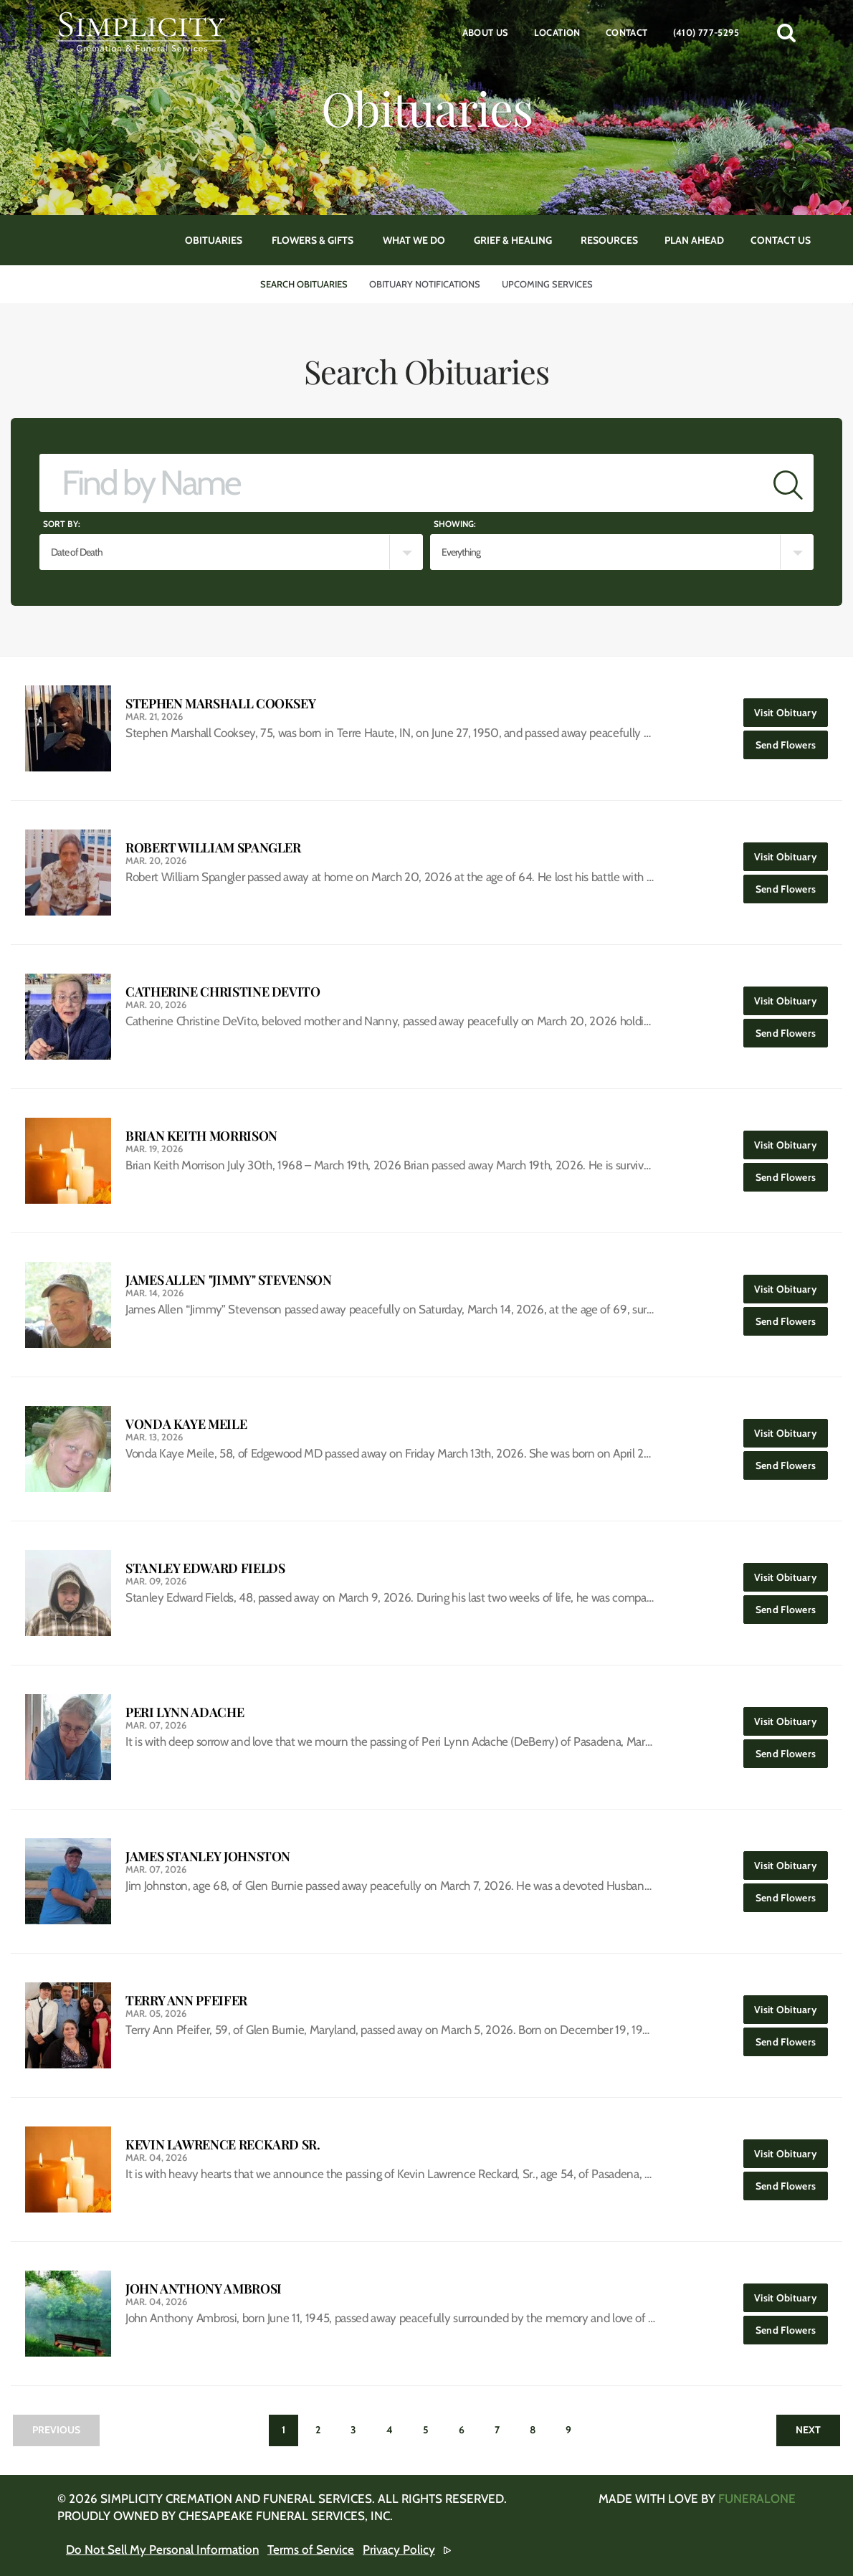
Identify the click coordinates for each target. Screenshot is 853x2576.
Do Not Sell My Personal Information (162, 2549)
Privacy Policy (399, 2549)
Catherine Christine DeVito (222, 991)
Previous (56, 2429)
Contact (627, 32)
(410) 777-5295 (706, 32)
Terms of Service (310, 2549)
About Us (485, 32)
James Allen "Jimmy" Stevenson (228, 1280)
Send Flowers (792, 741)
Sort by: (61, 523)
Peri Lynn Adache (184, 1712)
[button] (786, 32)
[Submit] (788, 483)
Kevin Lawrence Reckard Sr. (222, 2144)
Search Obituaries (304, 284)
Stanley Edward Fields (205, 1568)
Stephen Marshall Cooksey (220, 703)
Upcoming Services (547, 284)
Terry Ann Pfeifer (186, 2000)
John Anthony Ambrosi (203, 2288)
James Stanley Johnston (207, 1856)
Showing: (455, 523)
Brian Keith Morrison (201, 1136)
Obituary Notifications (424, 284)
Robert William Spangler (213, 847)
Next (808, 2429)
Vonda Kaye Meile (186, 1424)
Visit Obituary (791, 708)
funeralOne (757, 2498)
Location (557, 32)
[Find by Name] (401, 483)
